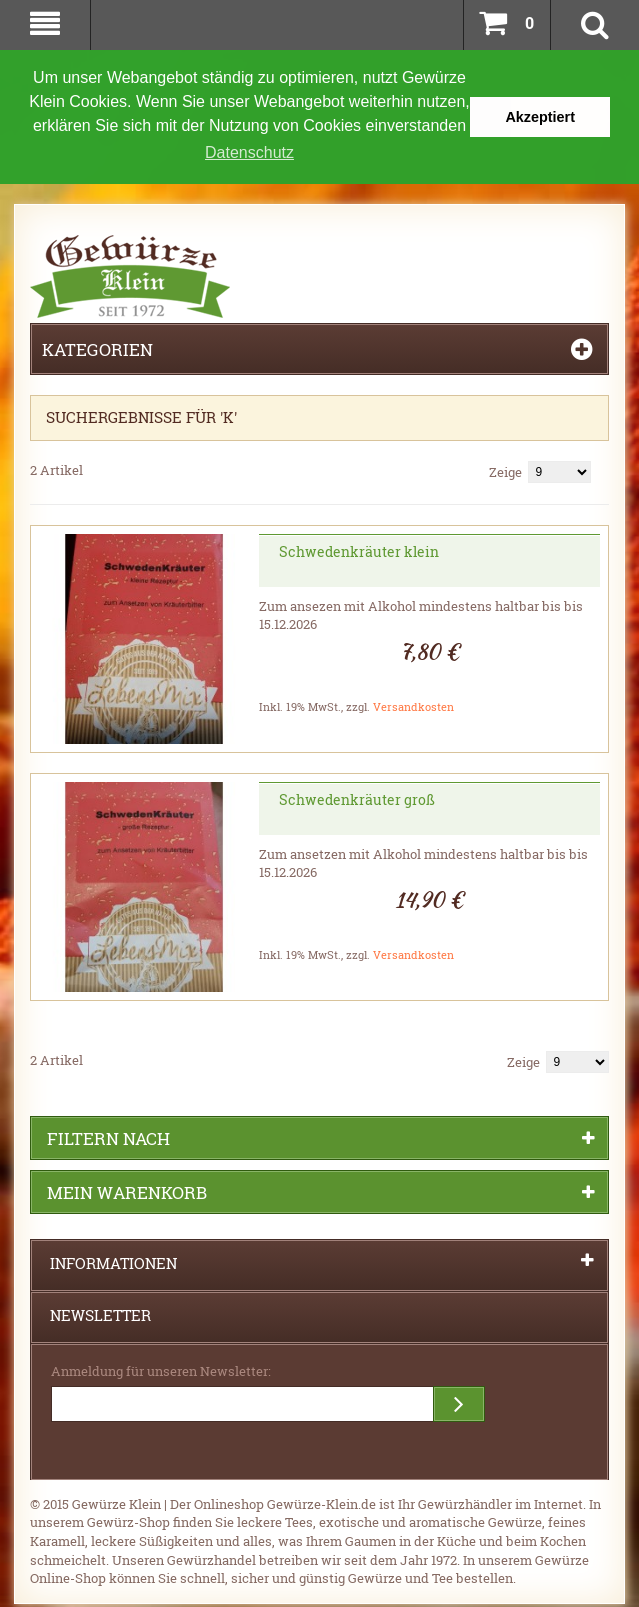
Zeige (505, 470)
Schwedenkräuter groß (357, 797)
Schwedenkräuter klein (359, 549)
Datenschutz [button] (249, 152)
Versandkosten (413, 704)
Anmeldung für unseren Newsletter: (161, 1369)
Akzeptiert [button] (540, 117)
